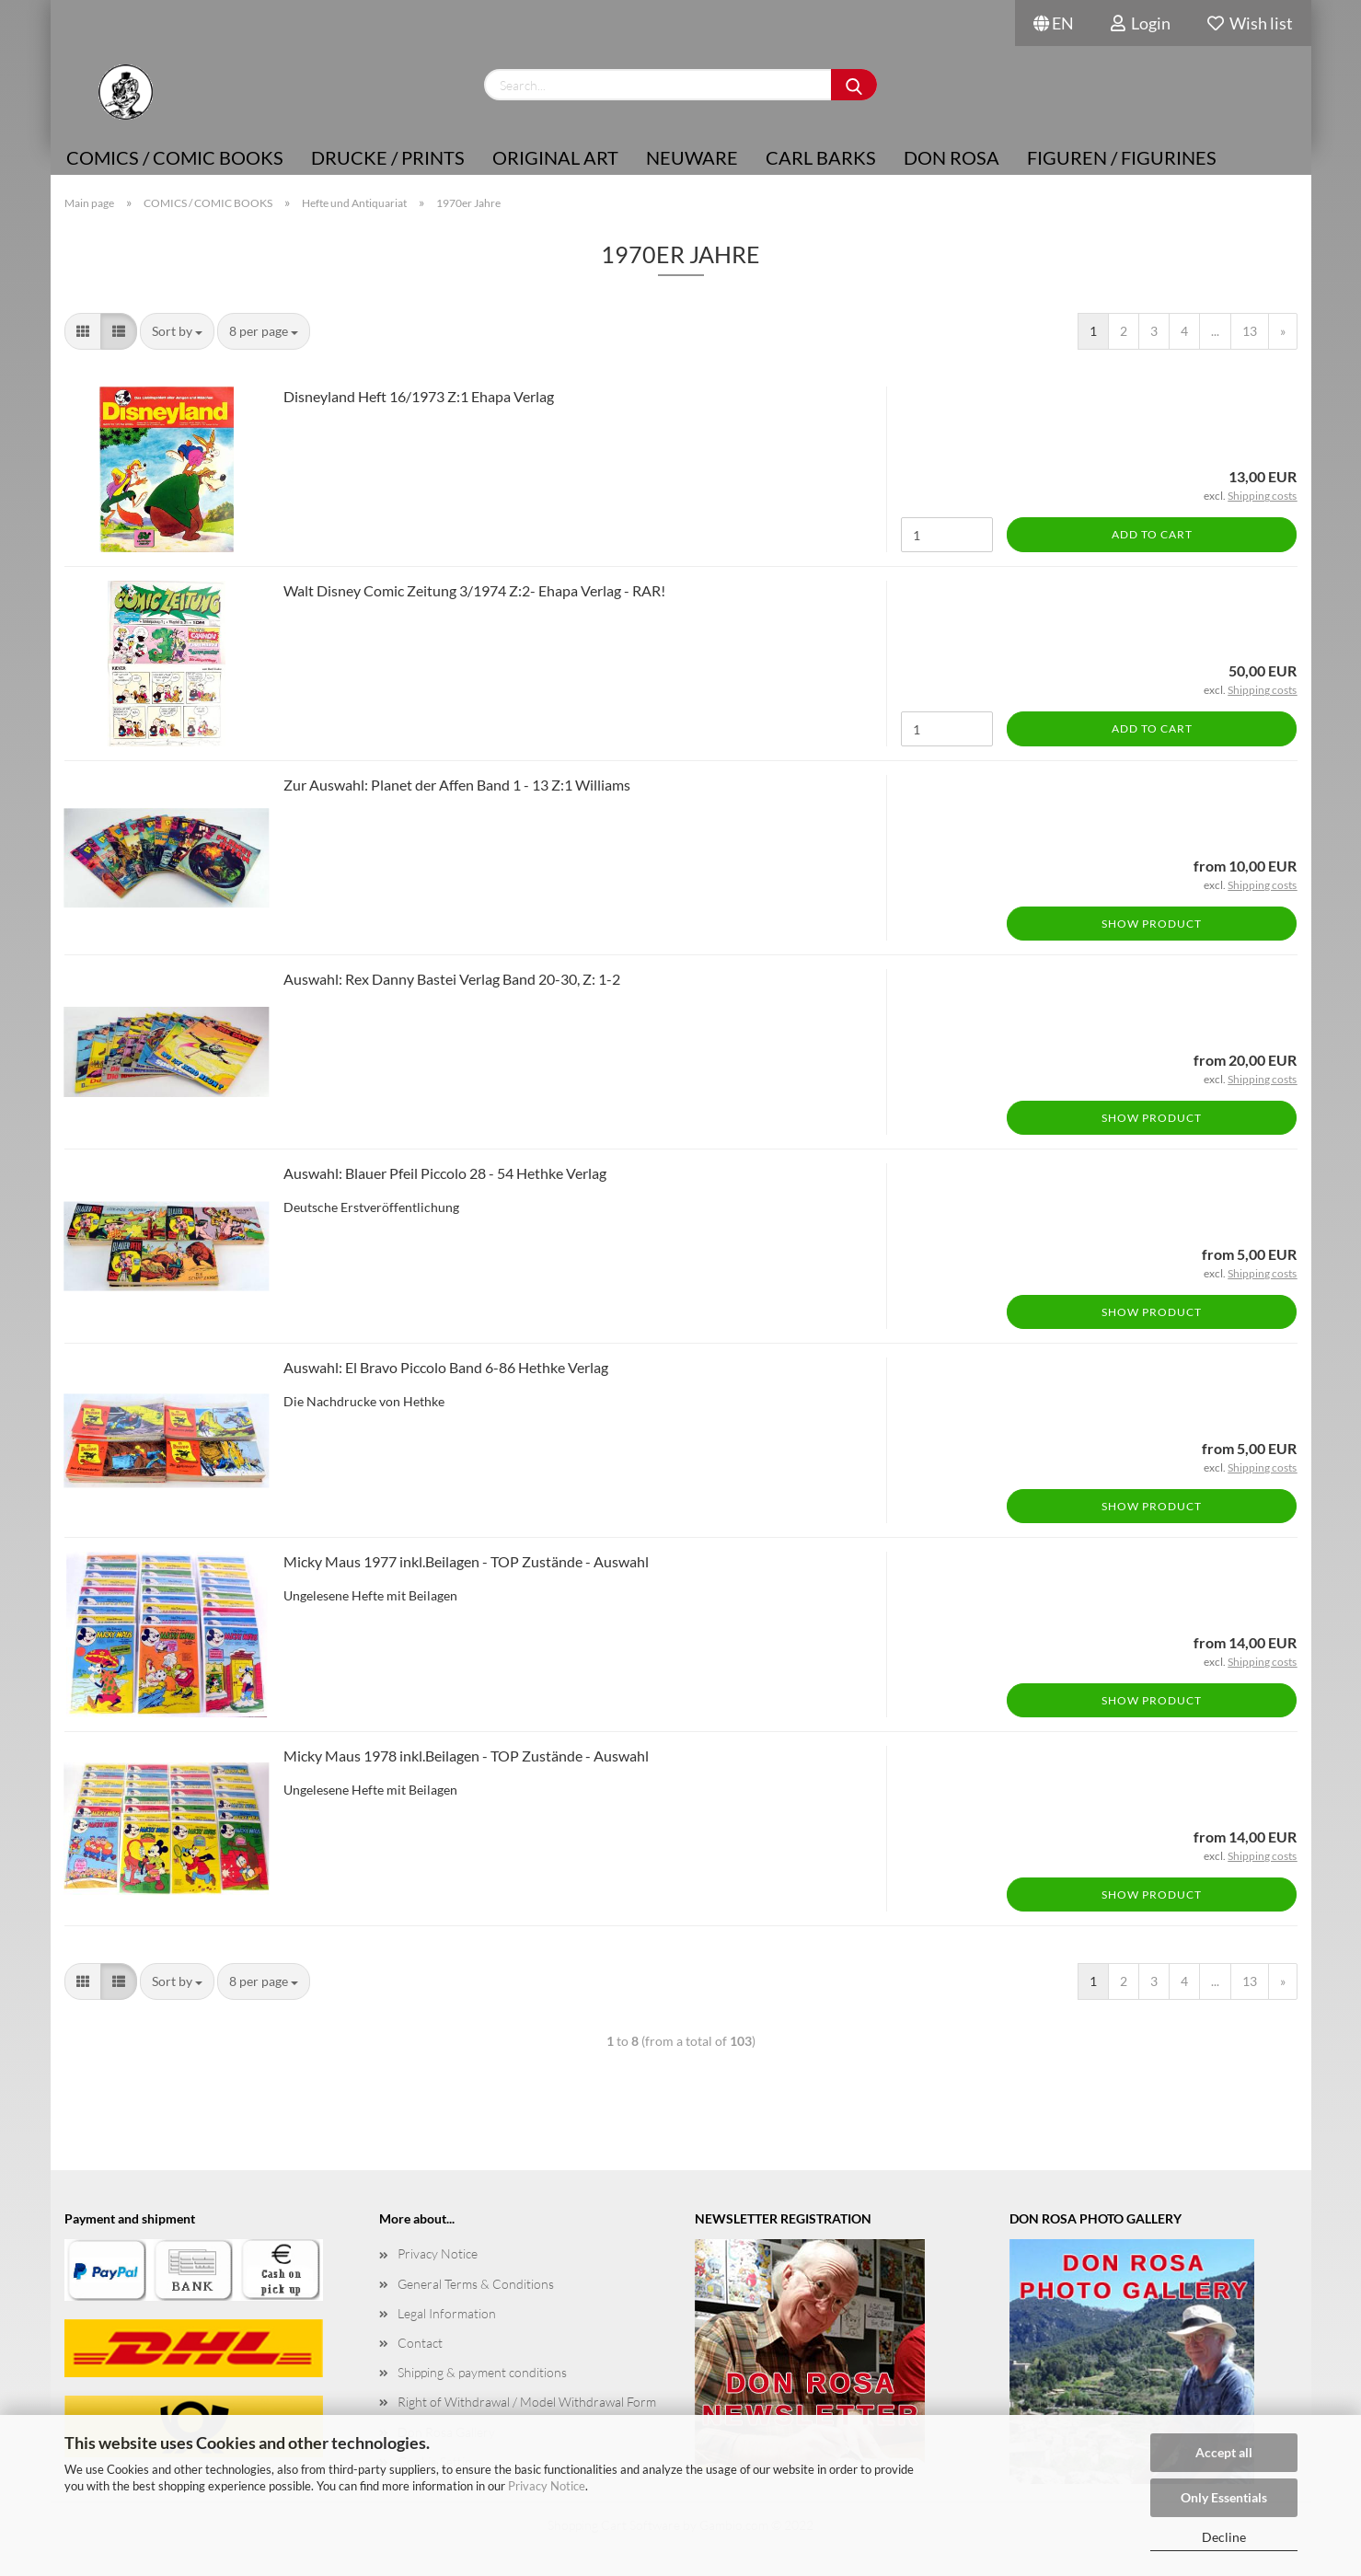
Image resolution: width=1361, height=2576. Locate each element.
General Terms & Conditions (476, 2284)
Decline (1224, 2537)
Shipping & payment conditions (482, 2372)
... (1215, 331)
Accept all (1223, 2452)
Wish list (1250, 23)
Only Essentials (1224, 2497)
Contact (420, 2343)
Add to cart (1152, 534)
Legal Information (447, 2313)
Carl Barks (821, 157)
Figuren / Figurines (1122, 157)
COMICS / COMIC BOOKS (174, 157)
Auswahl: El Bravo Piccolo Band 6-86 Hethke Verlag (445, 1367)
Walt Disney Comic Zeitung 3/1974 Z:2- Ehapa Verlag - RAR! (474, 590)
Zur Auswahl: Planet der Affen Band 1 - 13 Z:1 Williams (456, 784)
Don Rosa (951, 157)
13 (1249, 331)
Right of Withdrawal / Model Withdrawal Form (527, 2401)
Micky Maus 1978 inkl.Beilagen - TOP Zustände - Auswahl (466, 1755)
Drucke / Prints (388, 157)
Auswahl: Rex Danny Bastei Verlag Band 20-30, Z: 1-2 (451, 979)
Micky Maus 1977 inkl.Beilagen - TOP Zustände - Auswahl (466, 1561)
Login (1141, 23)
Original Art (555, 157)
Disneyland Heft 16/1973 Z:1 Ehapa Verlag (418, 396)
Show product (1151, 923)
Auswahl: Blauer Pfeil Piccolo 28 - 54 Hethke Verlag (444, 1173)
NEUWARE (692, 157)
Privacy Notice (546, 2485)
